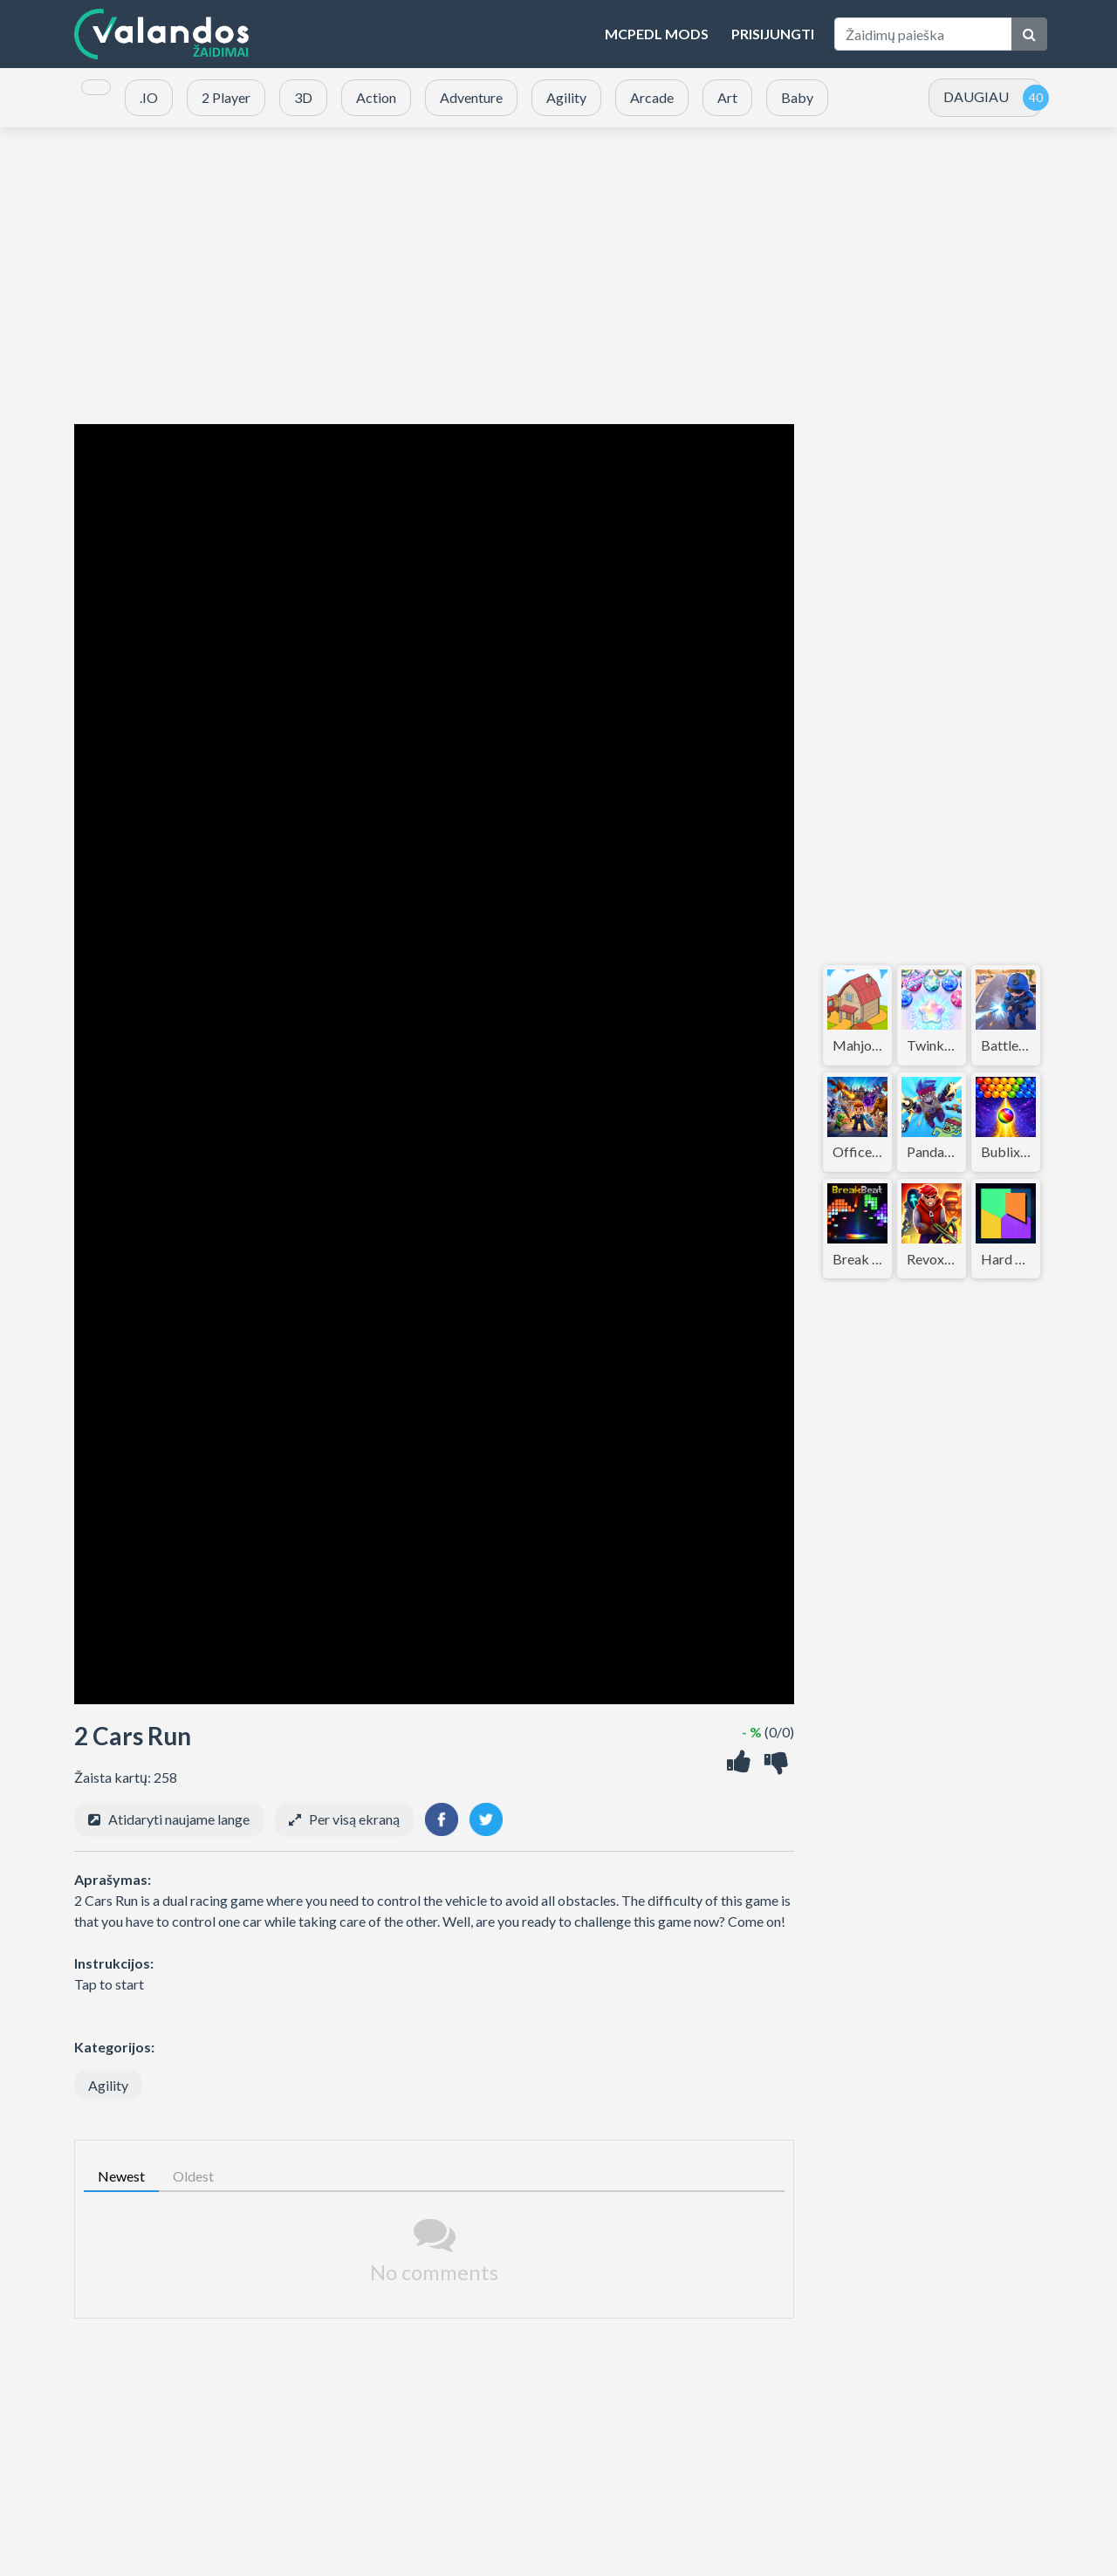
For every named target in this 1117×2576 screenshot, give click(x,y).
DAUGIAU (976, 96)
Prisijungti (772, 33)
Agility (108, 2085)
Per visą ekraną (354, 1819)
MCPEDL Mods (657, 33)
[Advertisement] (558, 276)
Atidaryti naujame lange (179, 1819)
